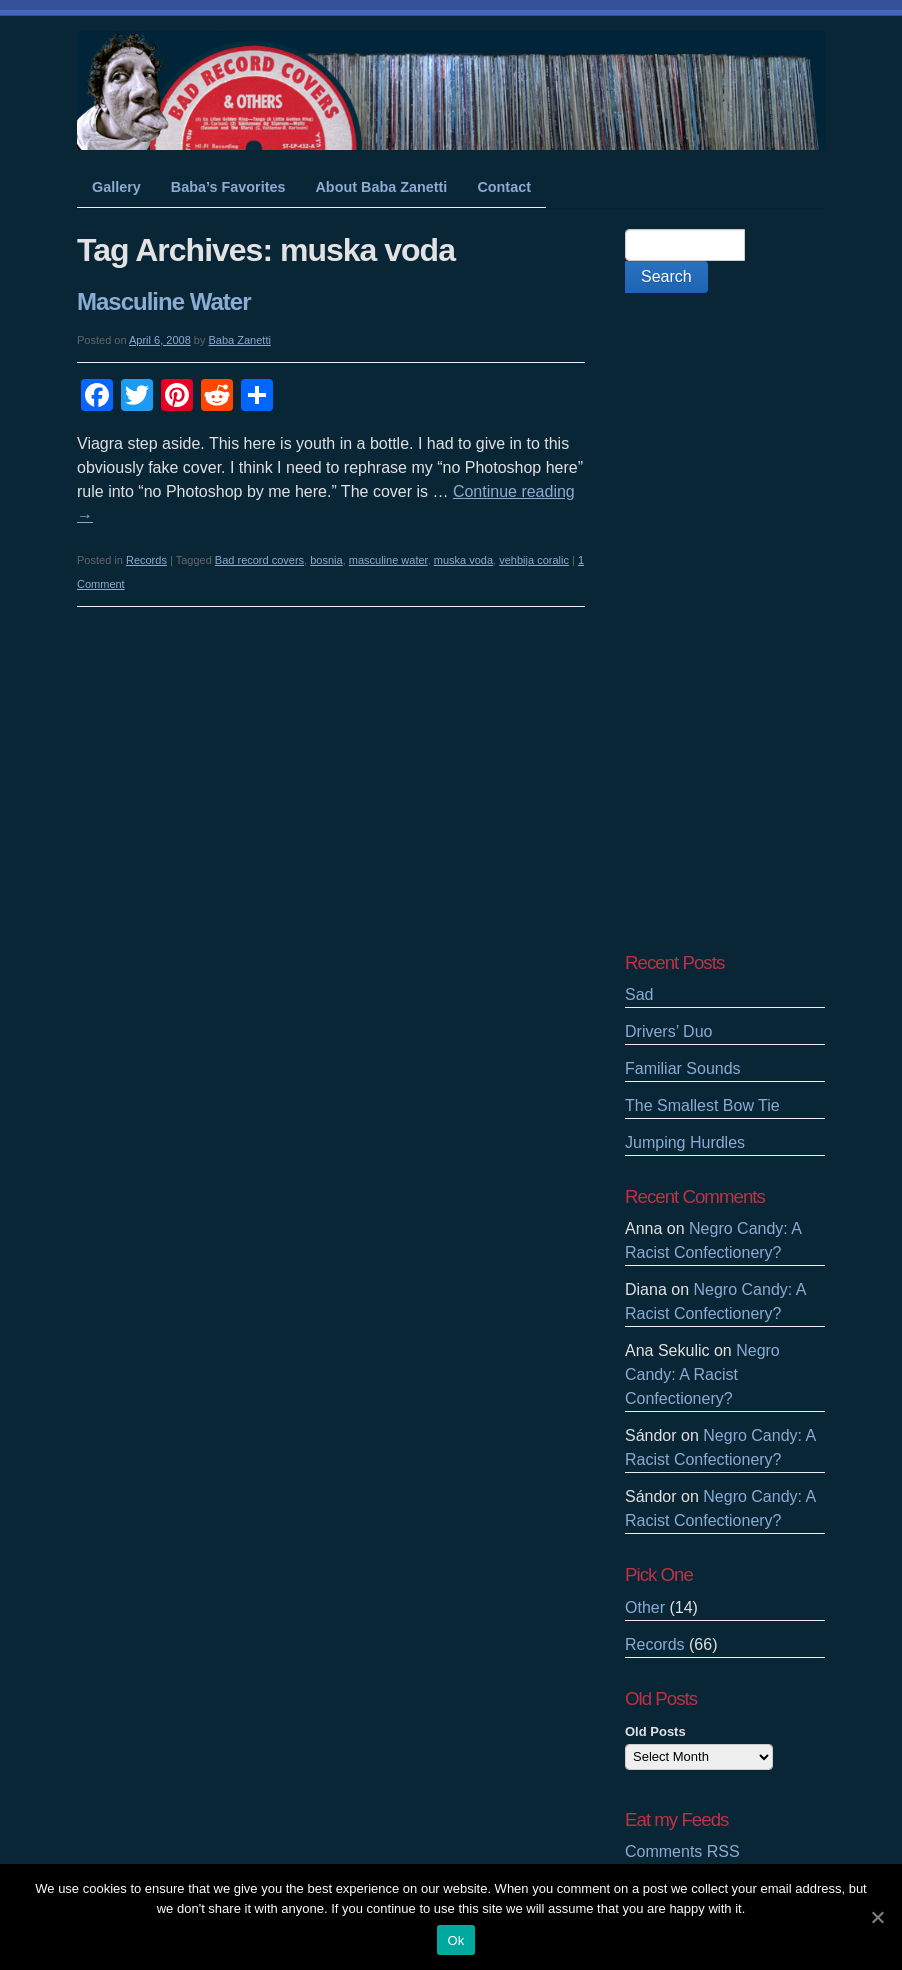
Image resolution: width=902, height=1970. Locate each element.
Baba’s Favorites (228, 187)
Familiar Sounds (683, 1068)
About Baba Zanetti (381, 187)
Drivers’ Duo (668, 1031)
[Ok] (877, 1917)
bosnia (326, 560)
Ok (455, 1940)
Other (645, 1607)
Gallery (116, 187)
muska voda (463, 560)
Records (146, 560)
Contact (504, 187)
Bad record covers (259, 560)
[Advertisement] (725, 622)
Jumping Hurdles (685, 1142)
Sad (639, 994)
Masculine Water (164, 301)
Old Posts (655, 1731)
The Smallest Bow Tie (702, 1105)
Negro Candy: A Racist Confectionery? (702, 1374)
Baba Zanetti (240, 340)
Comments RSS (682, 1851)
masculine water (388, 560)
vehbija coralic (534, 560)
